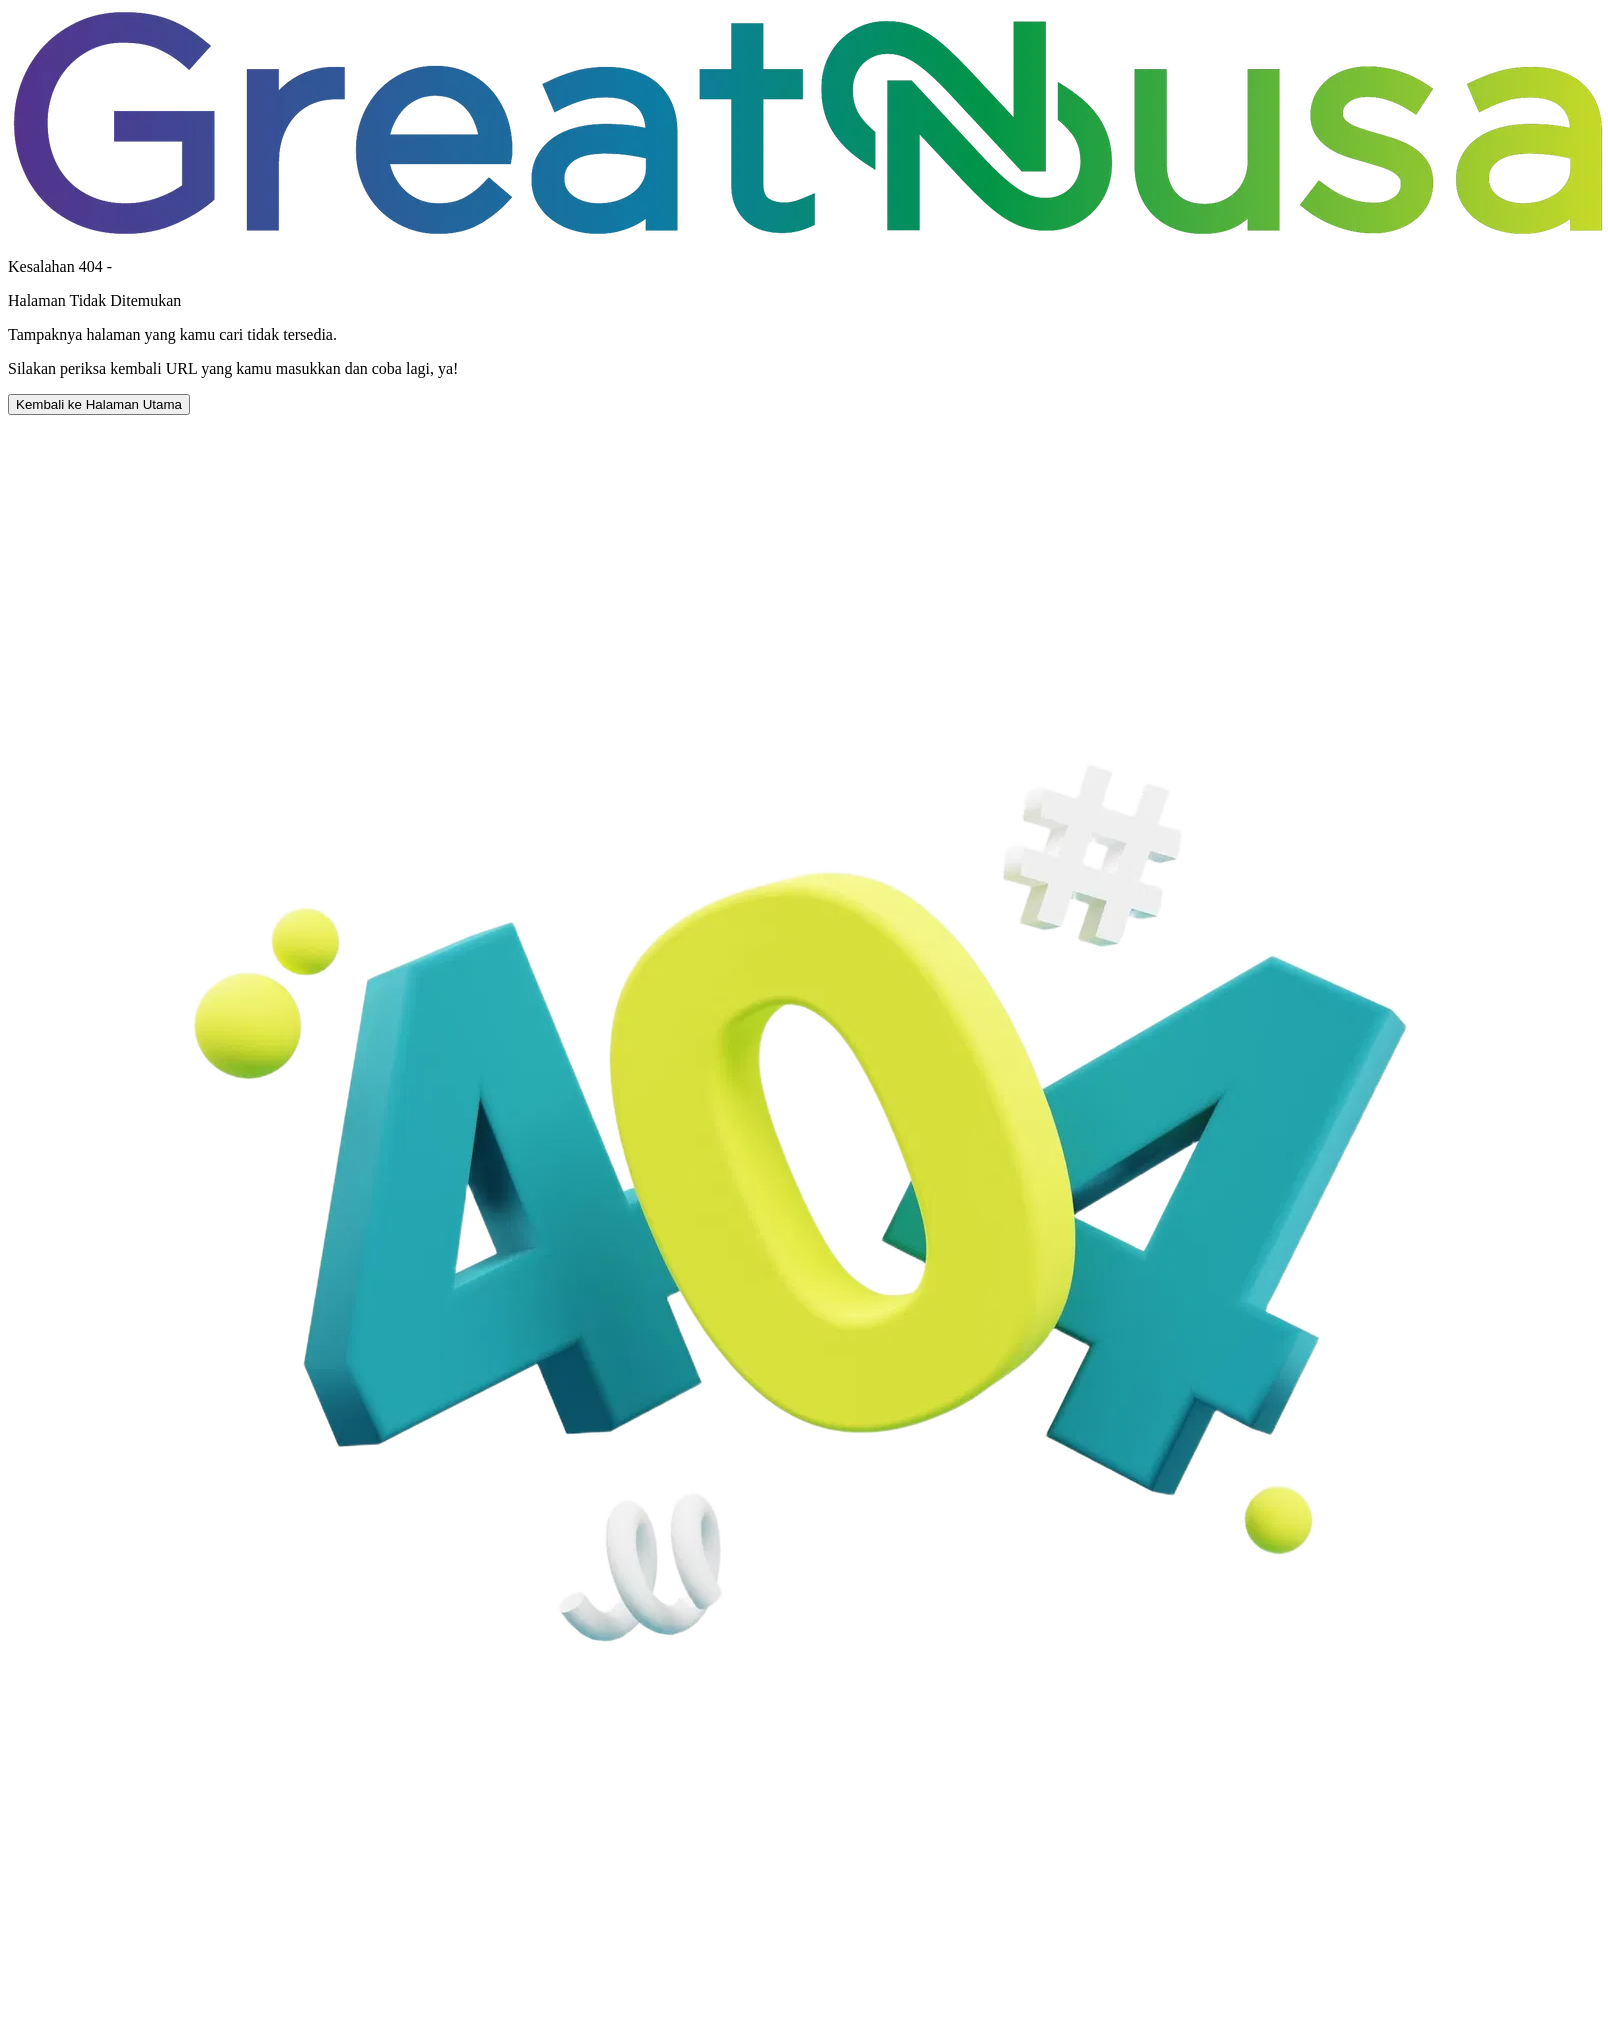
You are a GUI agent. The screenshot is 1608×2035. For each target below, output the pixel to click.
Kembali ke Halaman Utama (99, 404)
